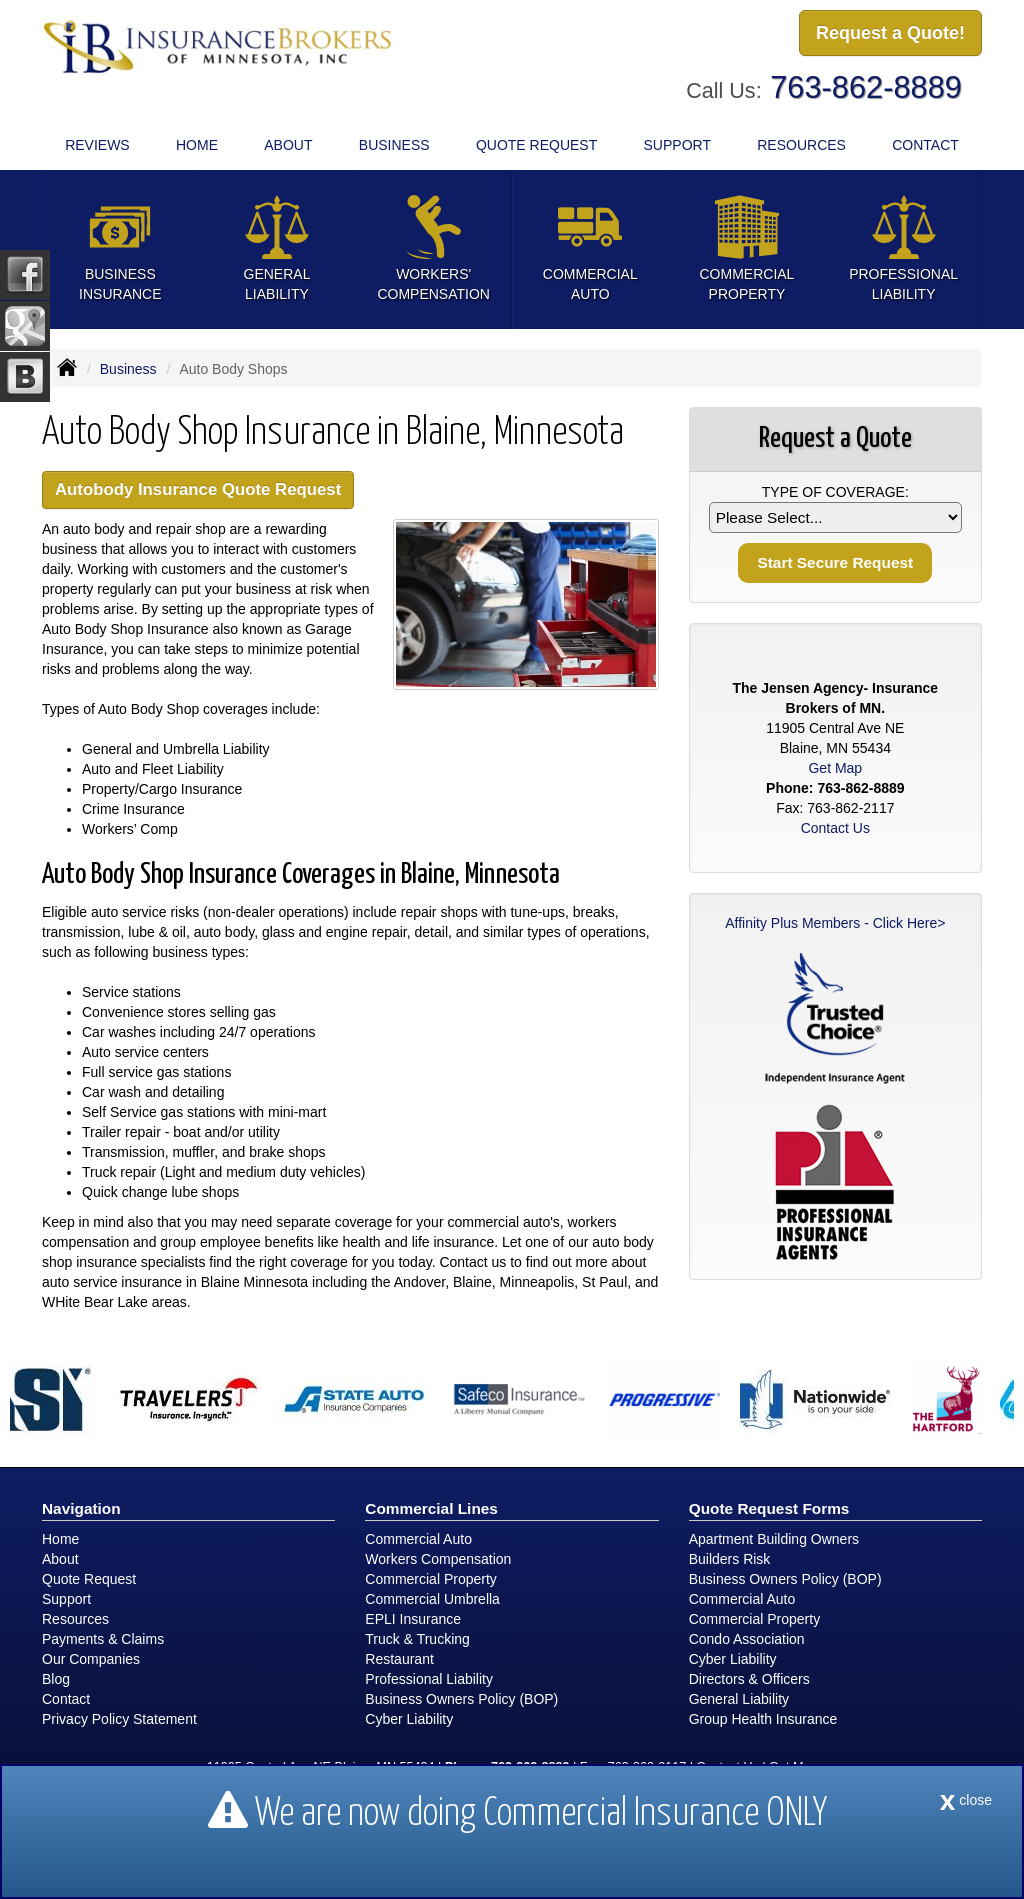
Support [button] (677, 145)
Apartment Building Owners (774, 1539)
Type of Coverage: (835, 492)
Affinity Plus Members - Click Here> (835, 923)
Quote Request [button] (536, 145)
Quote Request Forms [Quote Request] (769, 1508)
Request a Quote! (890, 33)
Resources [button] (801, 145)
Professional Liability (429, 1679)
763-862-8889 (866, 87)
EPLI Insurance (413, 1619)
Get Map (835, 768)
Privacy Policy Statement (119, 1719)
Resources (75, 1619)
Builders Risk (730, 1559)
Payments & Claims (103, 1639)
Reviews (97, 145)
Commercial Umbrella (432, 1599)
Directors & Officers (749, 1679)
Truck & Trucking (417, 1639)
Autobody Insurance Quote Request (198, 489)
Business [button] (394, 145)
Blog (56, 1679)
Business (128, 369)
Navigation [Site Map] (81, 1508)
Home (197, 145)
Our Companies (91, 1659)
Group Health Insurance (763, 1719)
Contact (925, 145)
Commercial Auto (418, 1539)
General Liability (739, 1699)
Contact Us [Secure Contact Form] (835, 828)
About (288, 145)
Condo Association (747, 1639)
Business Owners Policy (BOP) (461, 1699)
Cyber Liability (409, 1719)
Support (66, 1599)
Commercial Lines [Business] (431, 1508)
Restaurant (399, 1659)
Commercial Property (430, 1579)
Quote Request (89, 1579)
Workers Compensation (438, 1559)
